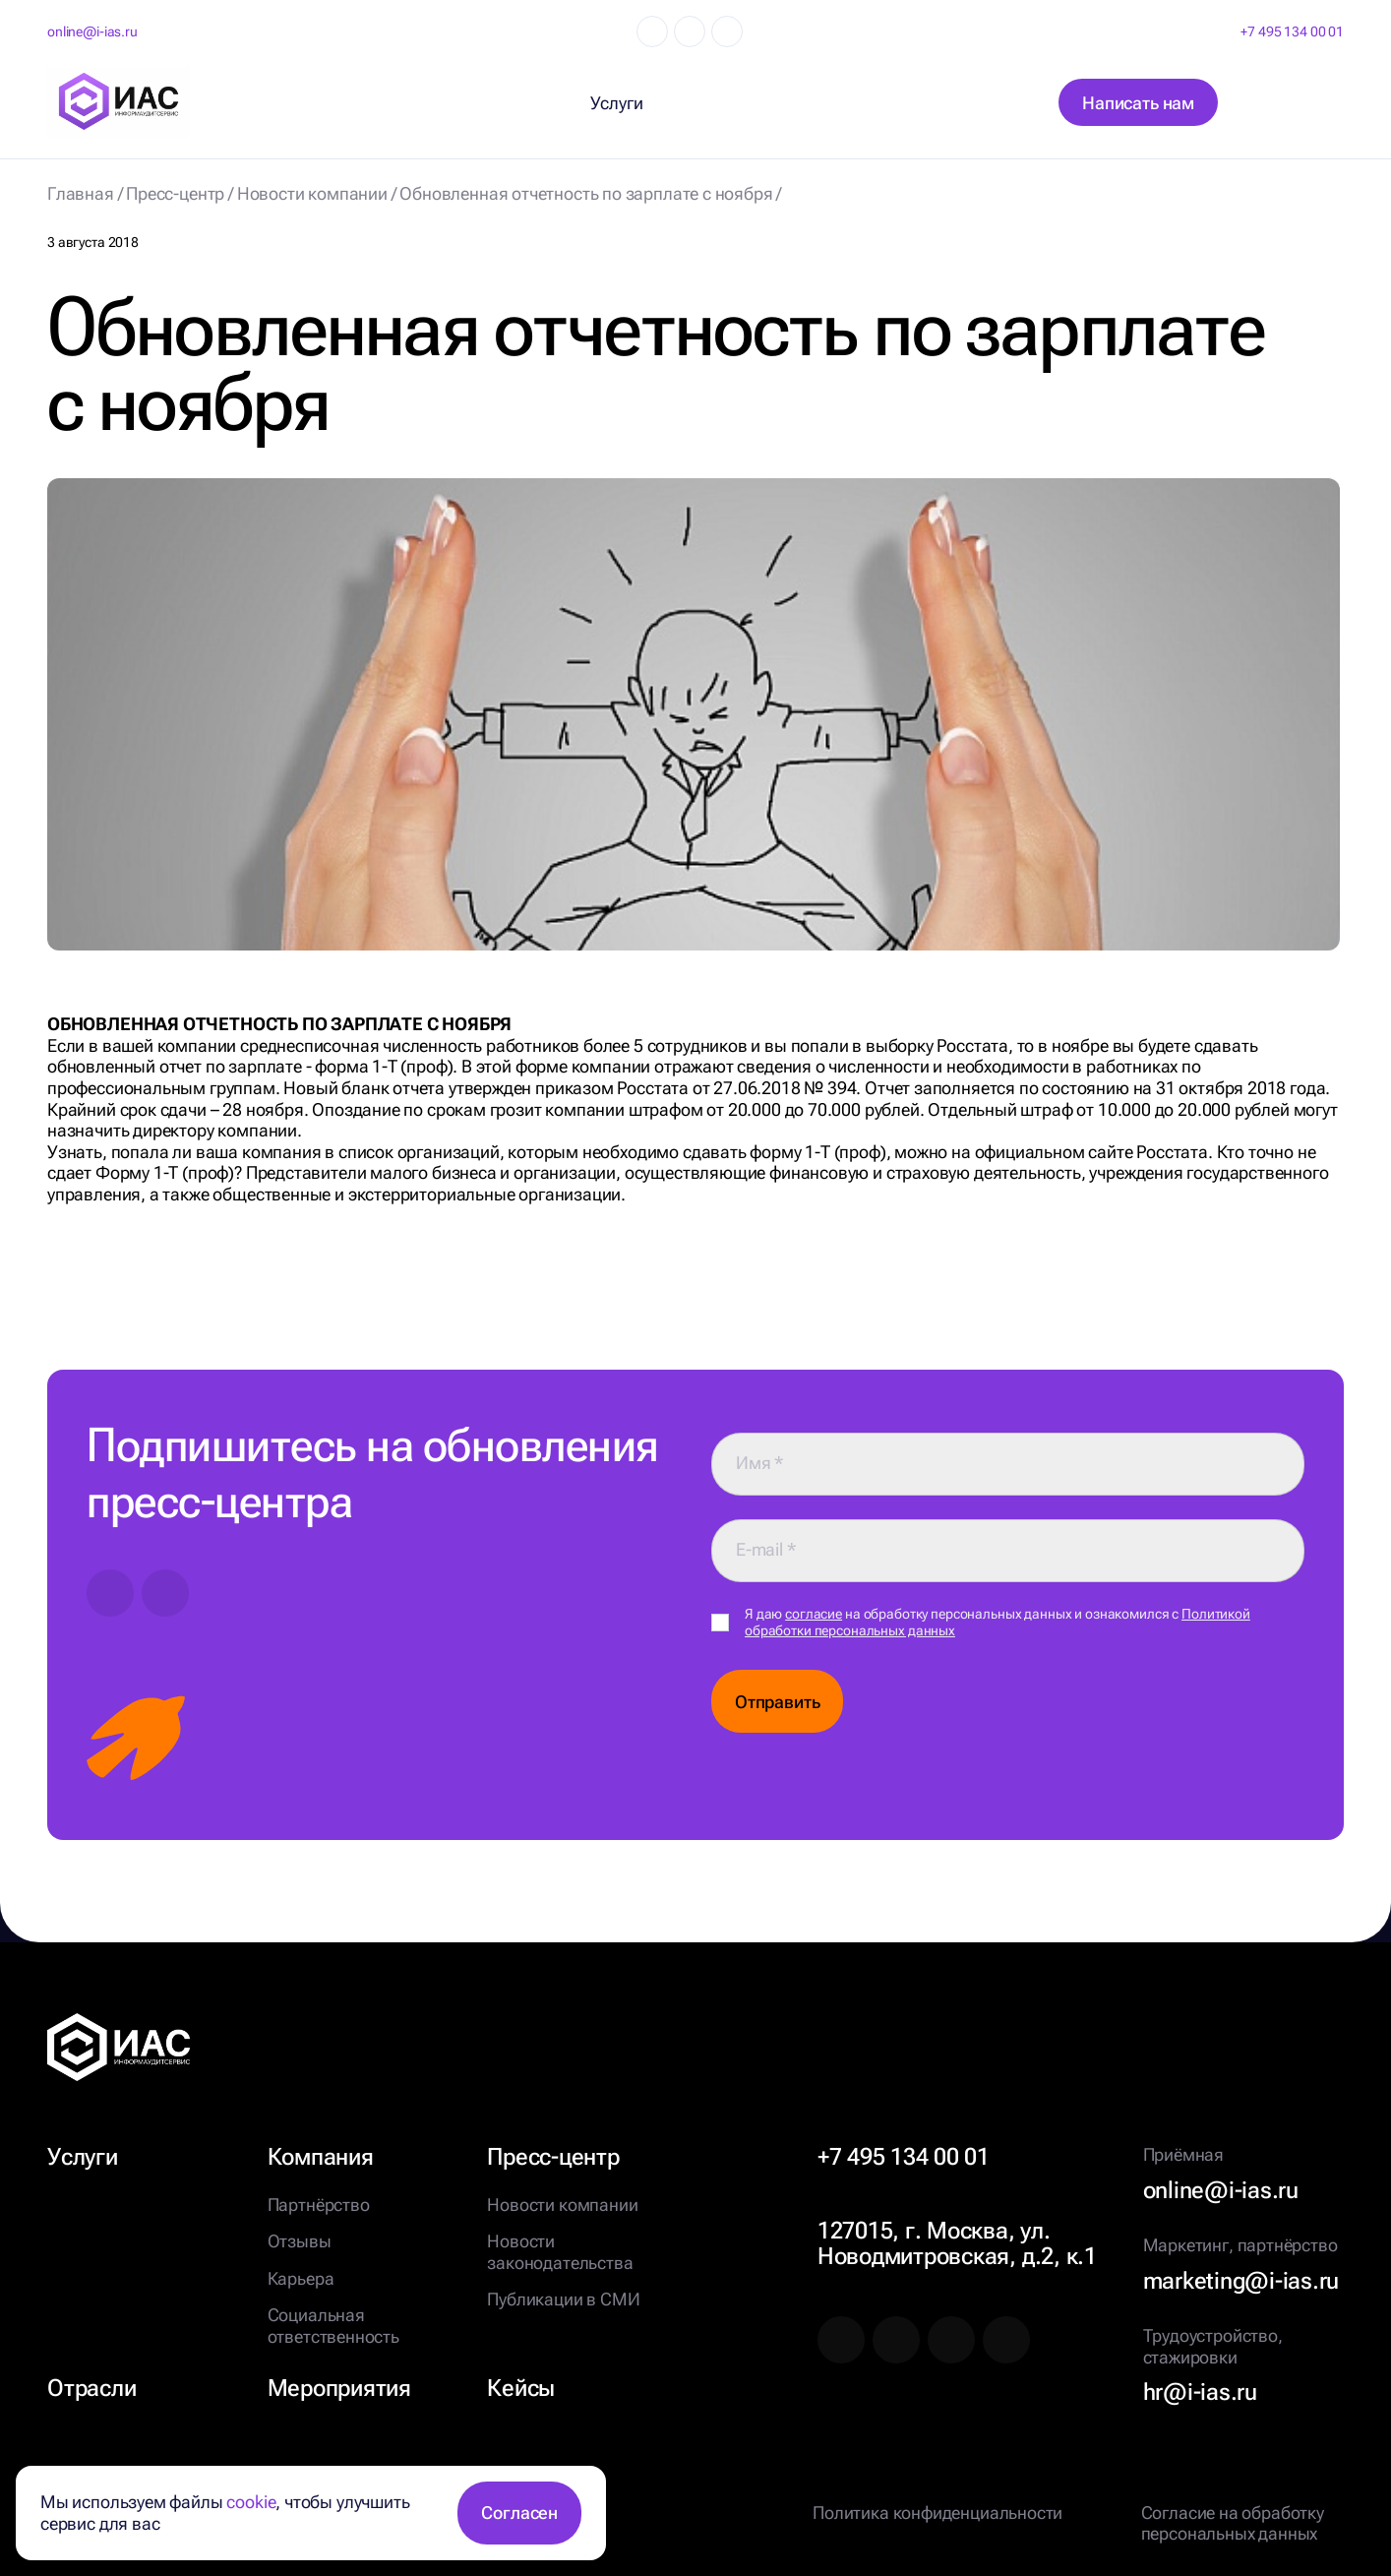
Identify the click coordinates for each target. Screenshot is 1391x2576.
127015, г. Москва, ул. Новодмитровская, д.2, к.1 (957, 2243)
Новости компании (562, 2204)
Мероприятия (339, 2388)
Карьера (301, 2278)
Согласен (519, 2512)
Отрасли (91, 2388)
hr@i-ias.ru (1200, 2392)
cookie (250, 2501)
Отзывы (300, 2241)
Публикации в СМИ (563, 2299)
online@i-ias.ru (92, 31)
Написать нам (1138, 102)
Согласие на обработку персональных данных (1232, 2523)
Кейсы (521, 2388)
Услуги (82, 2157)
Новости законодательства (560, 2252)
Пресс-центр (553, 2157)
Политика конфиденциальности (937, 2512)
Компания (321, 2157)
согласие (813, 1614)
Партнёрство (319, 2204)
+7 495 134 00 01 (1292, 31)
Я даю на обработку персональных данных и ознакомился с (997, 1622)
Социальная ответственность (333, 2325)
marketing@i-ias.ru (1241, 2281)
